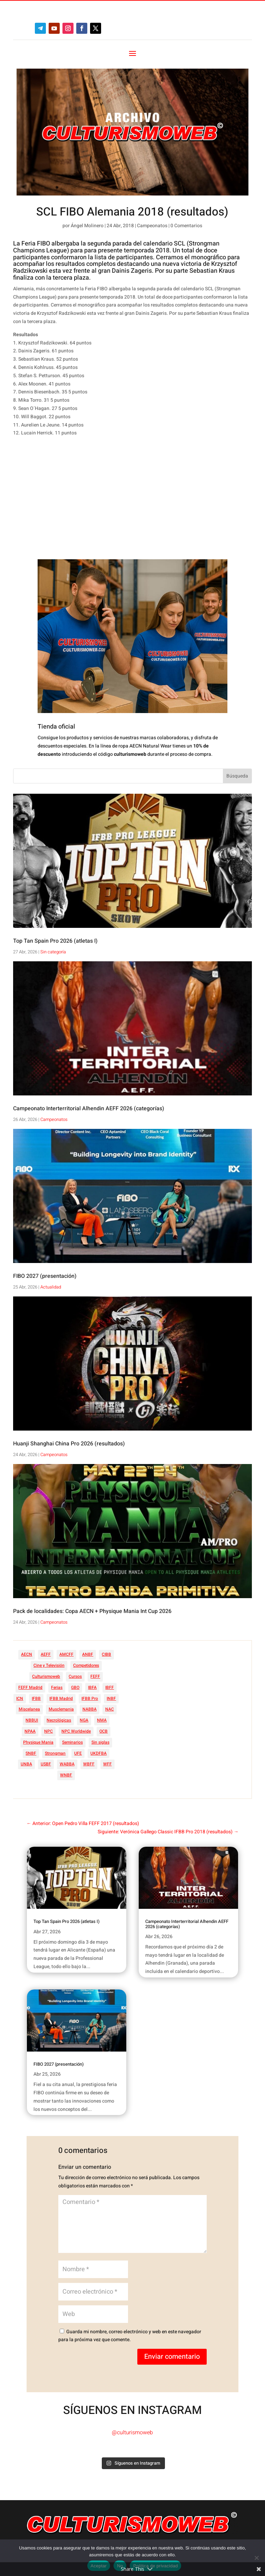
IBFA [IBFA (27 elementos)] (92, 1687)
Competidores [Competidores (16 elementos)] (86, 1665)
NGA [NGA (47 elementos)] (84, 1720)
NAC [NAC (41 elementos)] (109, 1709)
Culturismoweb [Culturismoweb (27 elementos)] (46, 1676)
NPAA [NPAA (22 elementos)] (30, 1731)
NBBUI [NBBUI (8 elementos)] (32, 1720)
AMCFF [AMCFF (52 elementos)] (66, 1654)
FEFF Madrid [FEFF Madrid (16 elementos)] (30, 1687)
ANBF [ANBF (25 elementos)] (87, 1654)
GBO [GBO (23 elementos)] (75, 1687)
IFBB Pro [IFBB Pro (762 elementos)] (89, 1698)
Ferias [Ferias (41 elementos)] (56, 1687)
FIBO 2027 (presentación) (45, 1276)
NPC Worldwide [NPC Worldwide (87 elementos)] (76, 1731)
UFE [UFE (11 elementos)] (78, 1753)
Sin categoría (53, 952)
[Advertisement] (119, 500)
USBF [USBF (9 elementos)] (46, 1764)
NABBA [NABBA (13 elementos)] (89, 1709)
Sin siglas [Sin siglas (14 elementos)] (100, 1742)
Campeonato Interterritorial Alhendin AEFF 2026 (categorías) (88, 1108)
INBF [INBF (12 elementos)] (111, 1698)
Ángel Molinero (87, 225)
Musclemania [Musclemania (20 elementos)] (61, 1709)
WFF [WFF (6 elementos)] (107, 1764)
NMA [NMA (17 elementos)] (102, 1720)
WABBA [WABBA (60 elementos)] (67, 1764)
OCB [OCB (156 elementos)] (103, 1731)
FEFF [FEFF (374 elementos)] (95, 1676)
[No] (256, 2557)
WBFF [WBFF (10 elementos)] (89, 1764)
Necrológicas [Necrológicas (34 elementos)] (59, 1720)
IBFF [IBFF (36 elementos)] (109, 1687)
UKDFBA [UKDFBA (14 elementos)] (98, 1753)
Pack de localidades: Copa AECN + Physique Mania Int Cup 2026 (92, 1611)
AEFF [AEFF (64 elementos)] (46, 1654)
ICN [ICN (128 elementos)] (19, 1698)
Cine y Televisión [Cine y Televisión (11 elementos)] (49, 1665)
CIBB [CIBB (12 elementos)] (106, 1654)
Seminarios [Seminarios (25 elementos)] (72, 1742)
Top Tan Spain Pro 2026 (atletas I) (55, 941)
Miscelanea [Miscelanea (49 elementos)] (29, 1709)
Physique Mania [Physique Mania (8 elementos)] (38, 1742)
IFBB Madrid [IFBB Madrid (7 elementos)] (61, 1698)
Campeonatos (152, 225)
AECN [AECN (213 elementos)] (26, 1654)
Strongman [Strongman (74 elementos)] (55, 1753)
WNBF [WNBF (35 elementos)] (66, 1775)
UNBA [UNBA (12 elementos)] (26, 1764)
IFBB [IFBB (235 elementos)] (36, 1698)
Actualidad (50, 1287)
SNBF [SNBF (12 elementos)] (31, 1753)
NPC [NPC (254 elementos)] (48, 1731)
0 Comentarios (186, 225)
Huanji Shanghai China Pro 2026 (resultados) (69, 1444)
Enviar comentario (172, 2357)
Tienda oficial (56, 726)
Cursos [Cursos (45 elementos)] (75, 1676)
